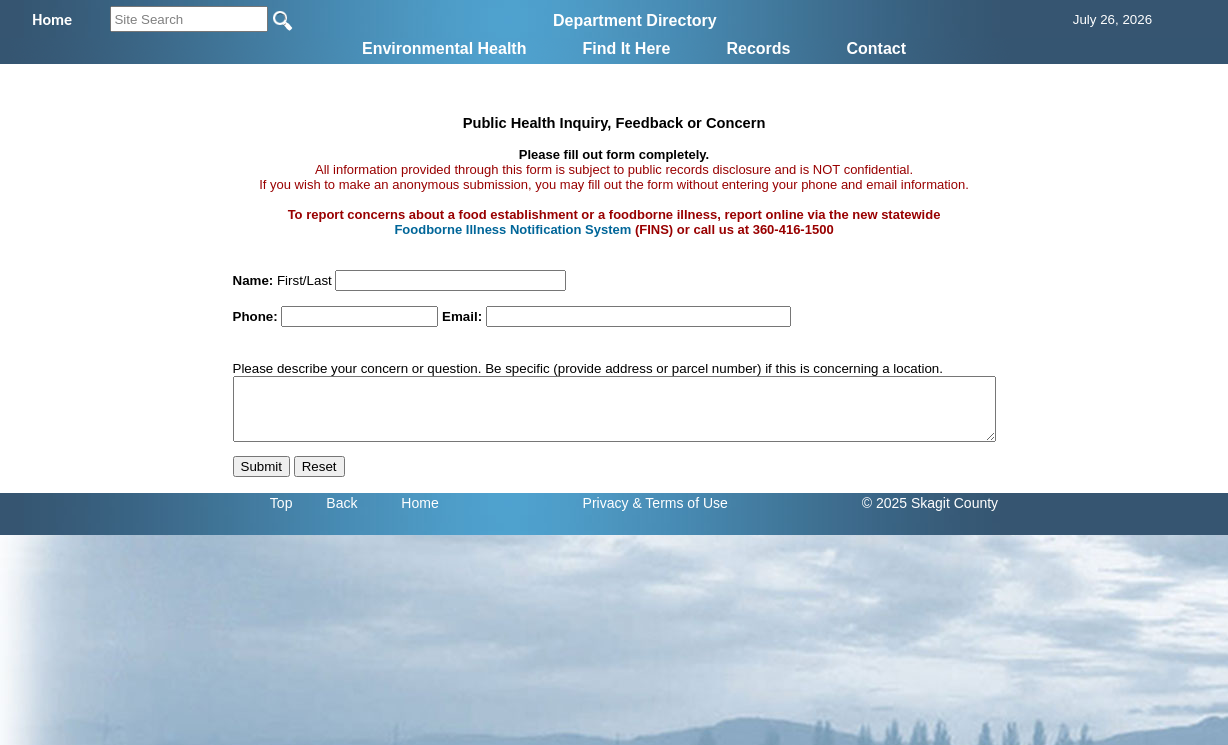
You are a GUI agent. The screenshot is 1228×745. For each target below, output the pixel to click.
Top (281, 503)
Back (341, 503)
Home (419, 503)
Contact (876, 48)
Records (758, 48)
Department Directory (635, 20)
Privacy (606, 503)
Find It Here (626, 48)
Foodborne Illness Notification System (512, 229)
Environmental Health (444, 48)
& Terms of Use (679, 503)
